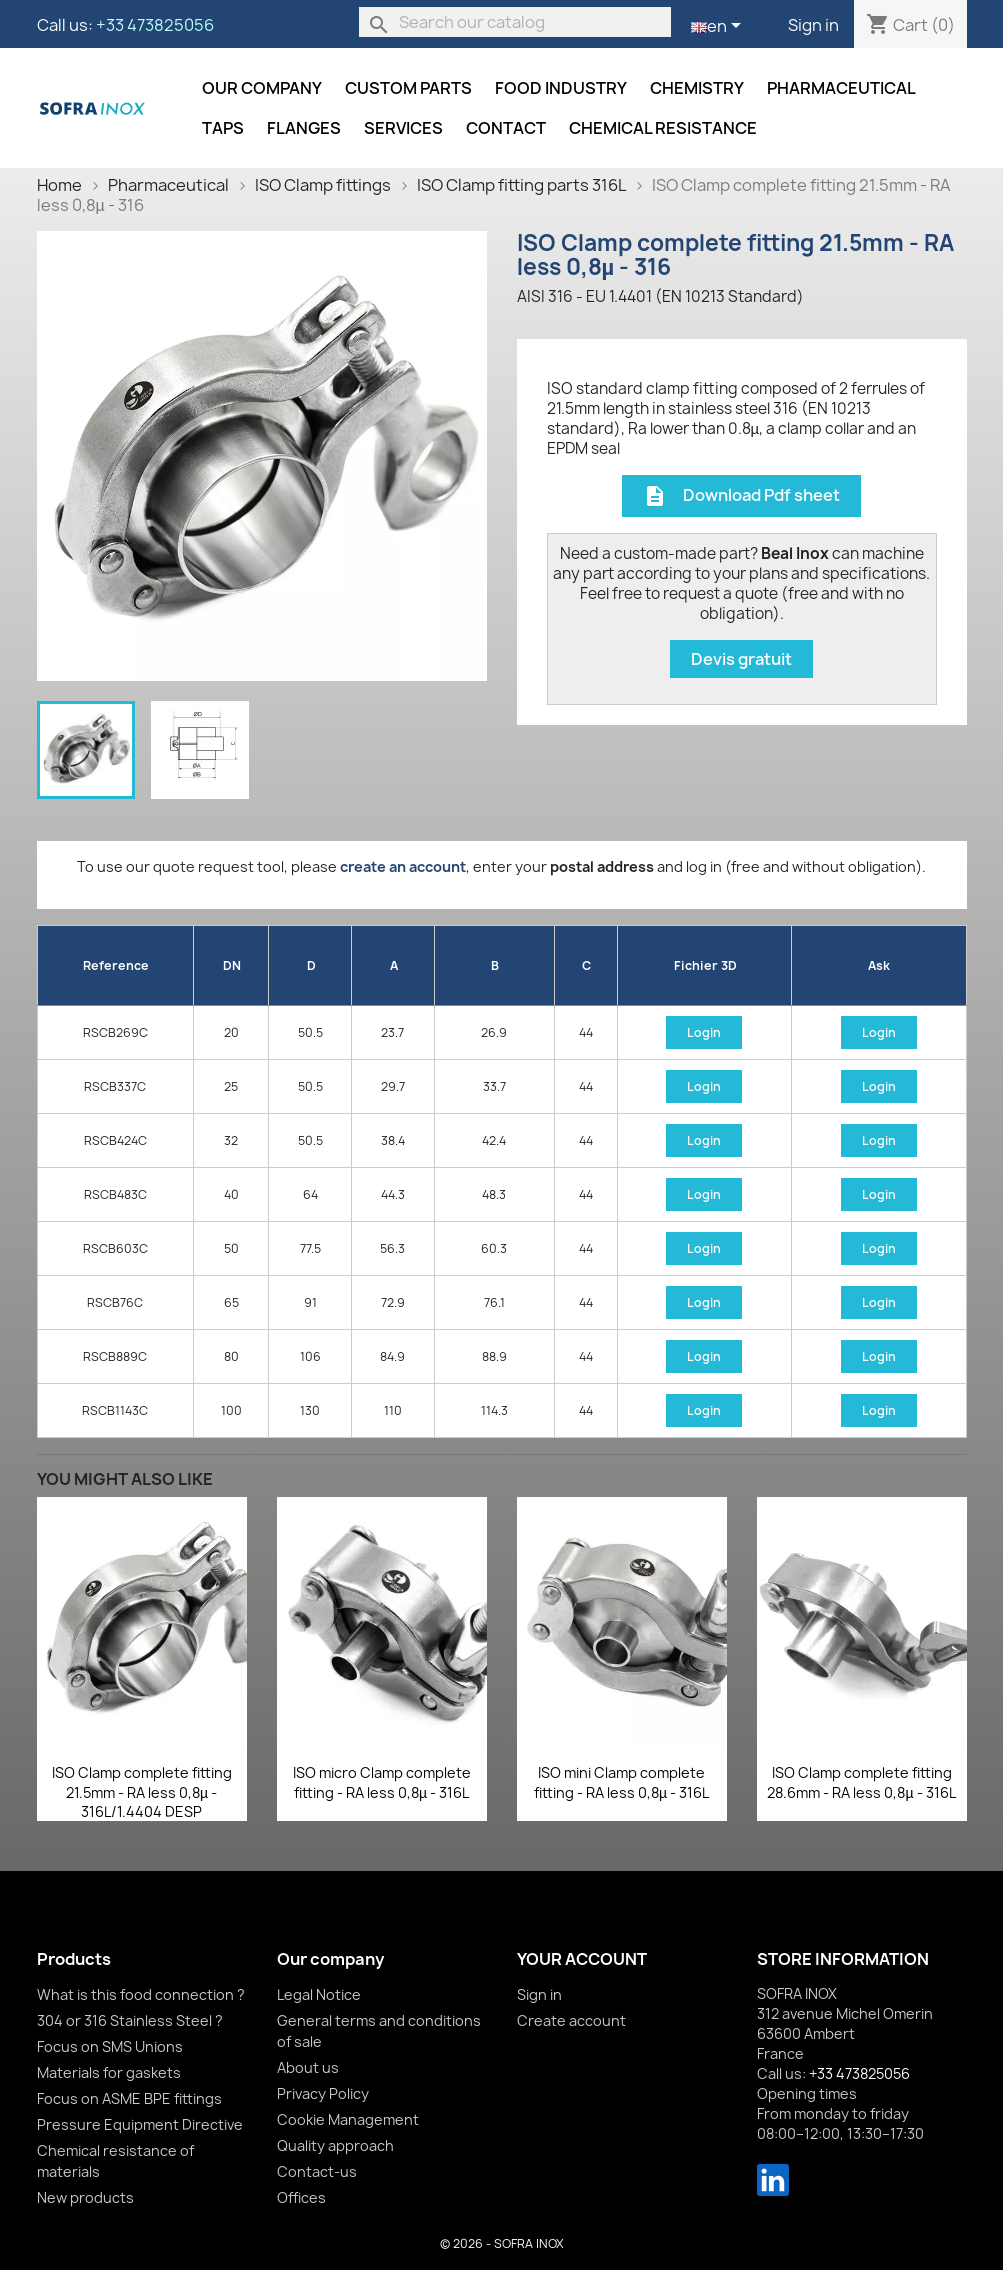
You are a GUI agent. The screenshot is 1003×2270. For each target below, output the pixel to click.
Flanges (304, 128)
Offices (301, 2197)
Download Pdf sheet (741, 496)
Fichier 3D (705, 965)
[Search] (515, 22)
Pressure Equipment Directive (140, 2124)
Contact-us (317, 2171)
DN (232, 965)
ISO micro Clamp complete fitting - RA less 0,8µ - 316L (382, 1782)
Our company (262, 88)
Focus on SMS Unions (110, 2046)
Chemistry (697, 88)
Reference (116, 965)
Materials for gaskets (109, 2072)
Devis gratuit (741, 659)
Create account (571, 2020)
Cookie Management (348, 2119)
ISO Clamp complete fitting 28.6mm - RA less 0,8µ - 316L (861, 1782)
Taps (223, 128)
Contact (506, 128)
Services (403, 128)
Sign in (813, 25)
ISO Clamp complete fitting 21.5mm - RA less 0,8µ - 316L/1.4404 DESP (142, 1792)
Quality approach (335, 2145)
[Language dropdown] (719, 27)
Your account (582, 1959)
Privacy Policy (323, 2093)
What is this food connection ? (141, 1994)
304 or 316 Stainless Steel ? (130, 2020)
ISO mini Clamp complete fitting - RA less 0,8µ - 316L (621, 1782)
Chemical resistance (663, 128)
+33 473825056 (155, 25)
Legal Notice (319, 1994)
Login (704, 1032)
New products (85, 2197)
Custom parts (408, 88)
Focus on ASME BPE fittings (129, 2098)
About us (308, 2067)
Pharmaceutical (841, 88)
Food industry (561, 88)
